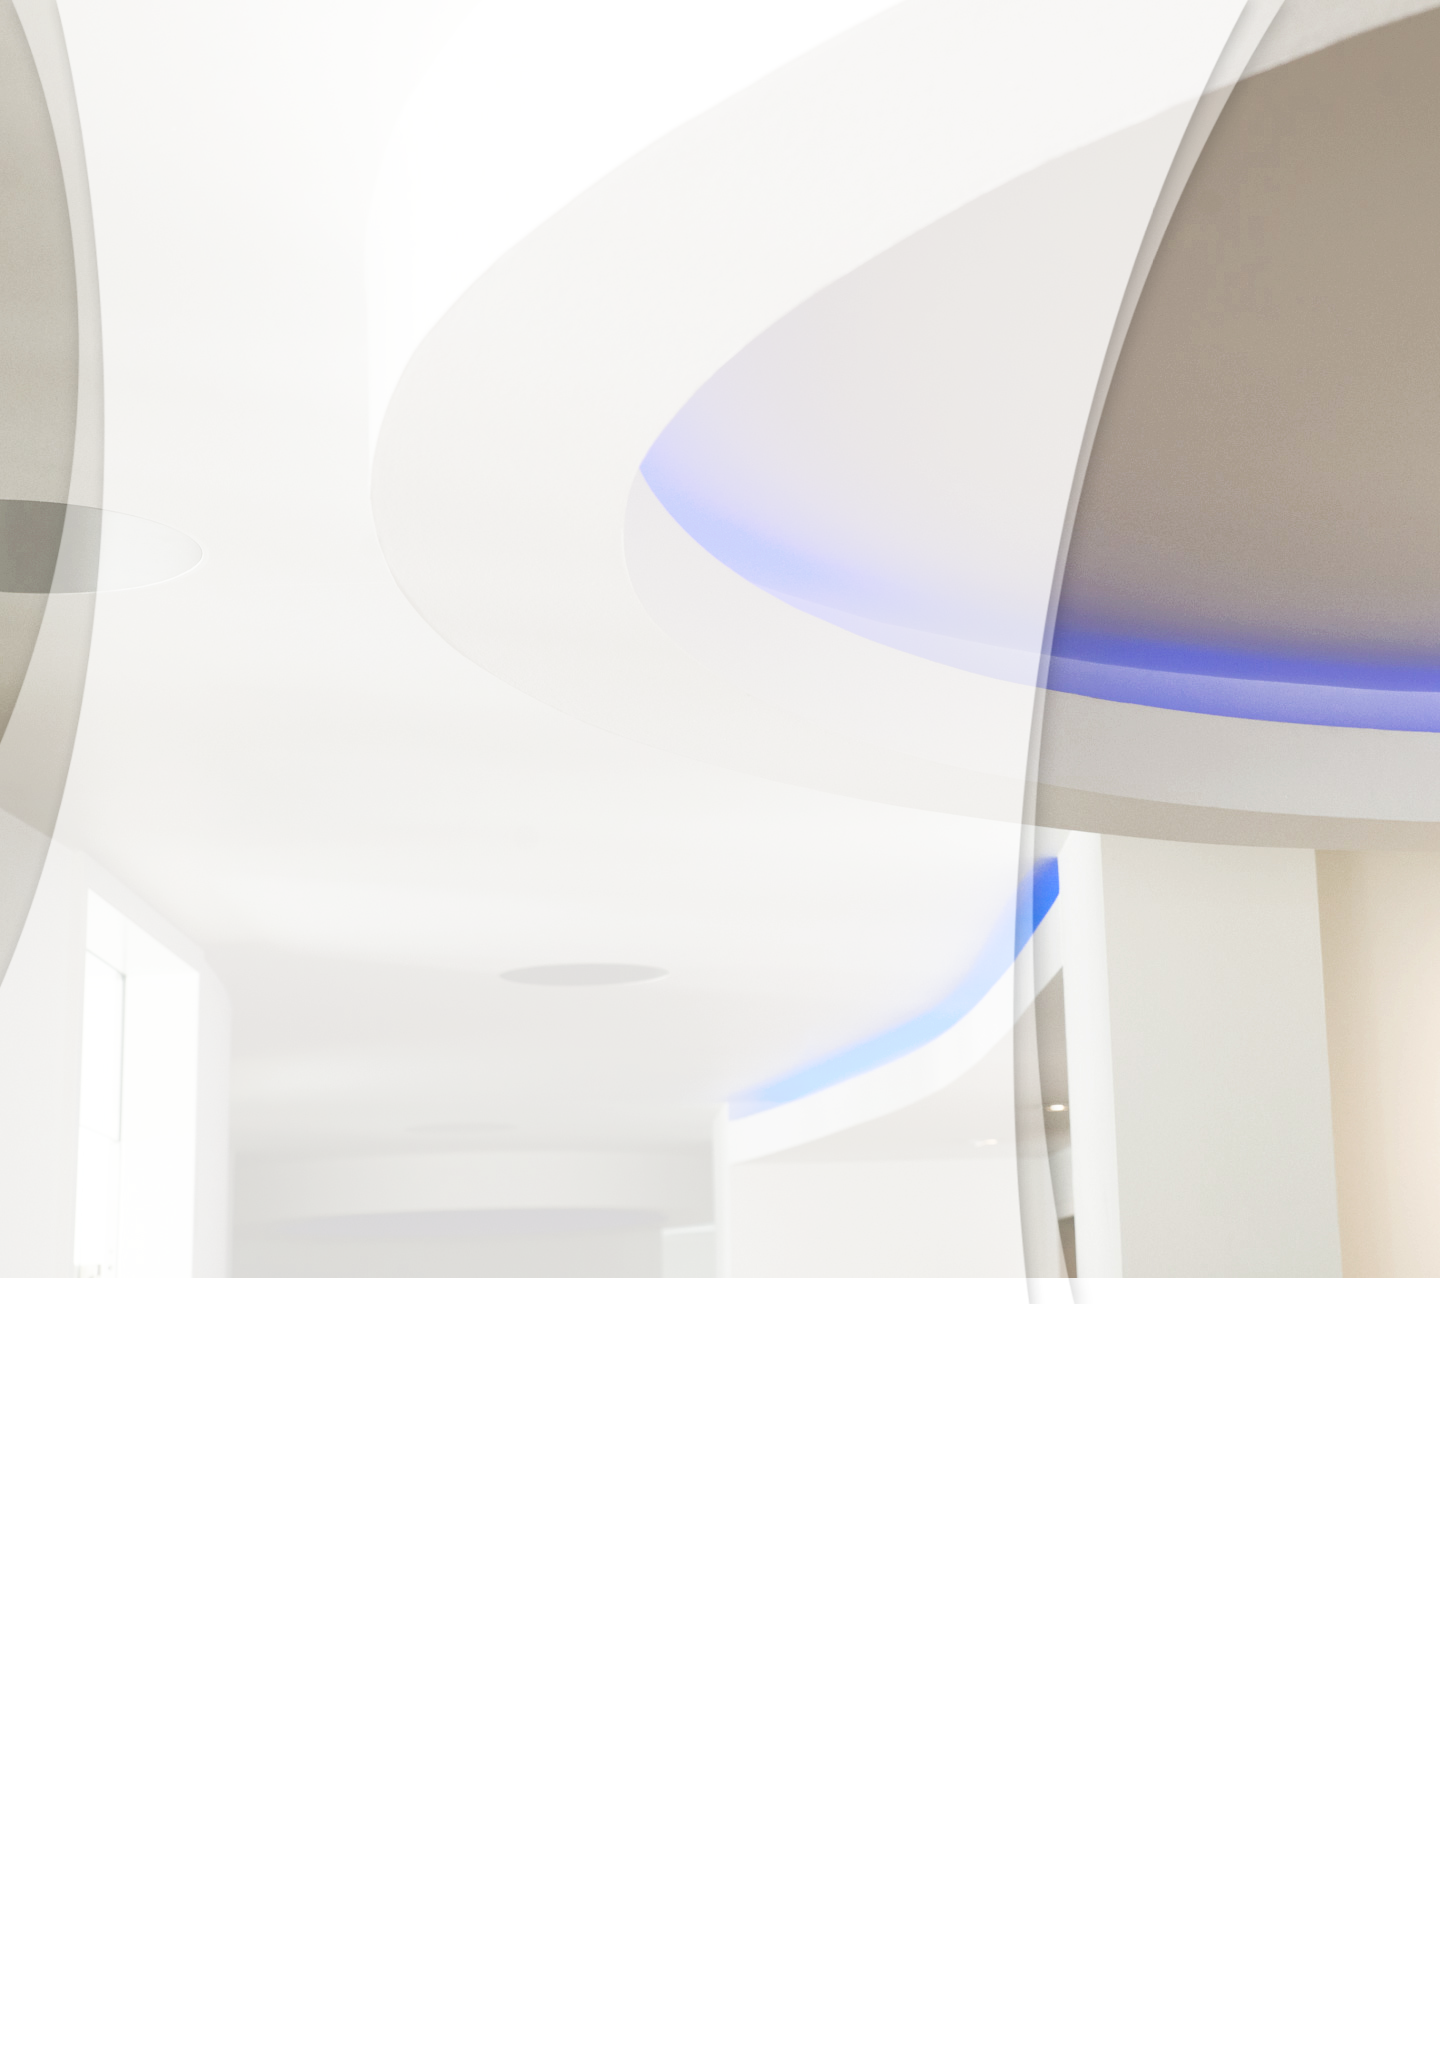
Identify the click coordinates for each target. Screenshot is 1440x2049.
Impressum (775, 2013)
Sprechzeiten (436, 2013)
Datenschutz (824, 363)
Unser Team (433, 363)
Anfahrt (702, 363)
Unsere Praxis (298, 363)
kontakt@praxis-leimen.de (215, 1917)
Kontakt (594, 2013)
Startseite (343, 2013)
